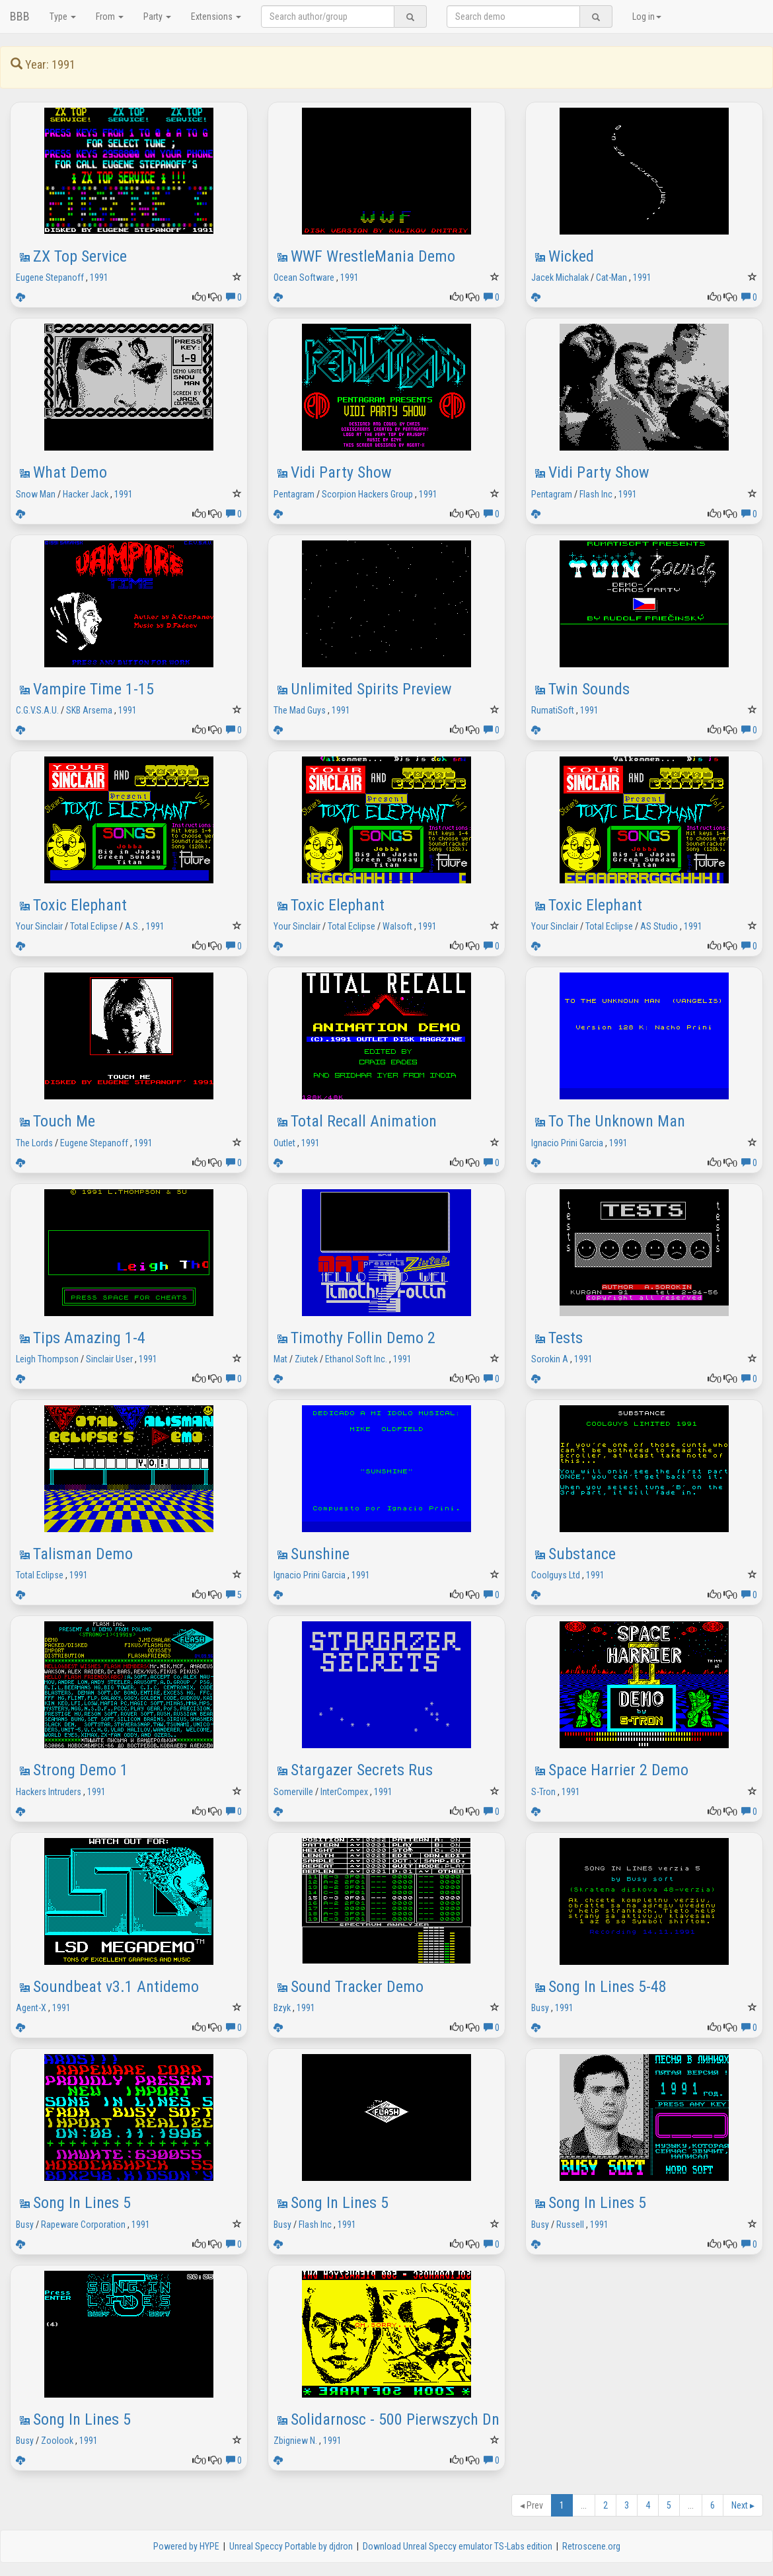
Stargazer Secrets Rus (362, 1770)
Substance (582, 1554)
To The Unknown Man (616, 1121)
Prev (531, 2505)
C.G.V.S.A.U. (37, 710)
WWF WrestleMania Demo (373, 256)
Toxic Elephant (80, 905)
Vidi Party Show (341, 472)
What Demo (70, 472)
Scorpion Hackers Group (367, 494)
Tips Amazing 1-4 (89, 1338)
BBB (20, 16)
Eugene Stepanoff (50, 277)
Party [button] (157, 16)
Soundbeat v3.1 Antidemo (116, 1986)
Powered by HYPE (186, 2546)
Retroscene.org (591, 2546)
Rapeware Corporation (83, 2224)
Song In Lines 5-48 (607, 1986)
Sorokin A (549, 1359)
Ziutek (306, 1359)
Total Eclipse (94, 926)
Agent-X (31, 2008)
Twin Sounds (589, 689)
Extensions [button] (216, 16)
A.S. (132, 926)
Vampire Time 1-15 (93, 689)
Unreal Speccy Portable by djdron (291, 2546)
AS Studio (659, 926)
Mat (280, 1359)
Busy (540, 2008)
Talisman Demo (83, 1554)
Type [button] (63, 16)
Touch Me (64, 1121)
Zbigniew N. (295, 2440)
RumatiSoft (552, 710)
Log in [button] (646, 16)
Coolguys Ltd (555, 1575)
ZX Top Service (80, 256)
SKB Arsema (89, 710)
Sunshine (320, 1554)
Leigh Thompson (47, 1359)
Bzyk (282, 2008)
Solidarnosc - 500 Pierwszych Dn (395, 2419)
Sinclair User (109, 1359)
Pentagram (294, 494)
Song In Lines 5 (82, 2202)
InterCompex (344, 1791)
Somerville (293, 1791)
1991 (99, 277)
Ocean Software (304, 277)
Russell (570, 2224)
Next (743, 2505)
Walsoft (397, 926)
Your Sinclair (39, 926)
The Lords (34, 1143)
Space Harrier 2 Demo (618, 1770)
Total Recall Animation (364, 1121)
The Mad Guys (300, 710)
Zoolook (57, 2440)
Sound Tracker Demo (357, 1986)
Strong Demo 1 (80, 1770)
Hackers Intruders (48, 1791)
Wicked (571, 256)
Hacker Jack (85, 494)
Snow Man (35, 494)
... (584, 2505)
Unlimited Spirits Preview (371, 689)
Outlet (284, 1143)
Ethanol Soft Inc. (356, 1359)
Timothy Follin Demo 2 (363, 1338)
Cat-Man (611, 277)
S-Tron (543, 1791)
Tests (565, 1338)
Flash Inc (595, 494)
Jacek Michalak (560, 277)
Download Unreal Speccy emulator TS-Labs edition (457, 2546)
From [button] (110, 16)
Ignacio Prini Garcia (567, 1143)
